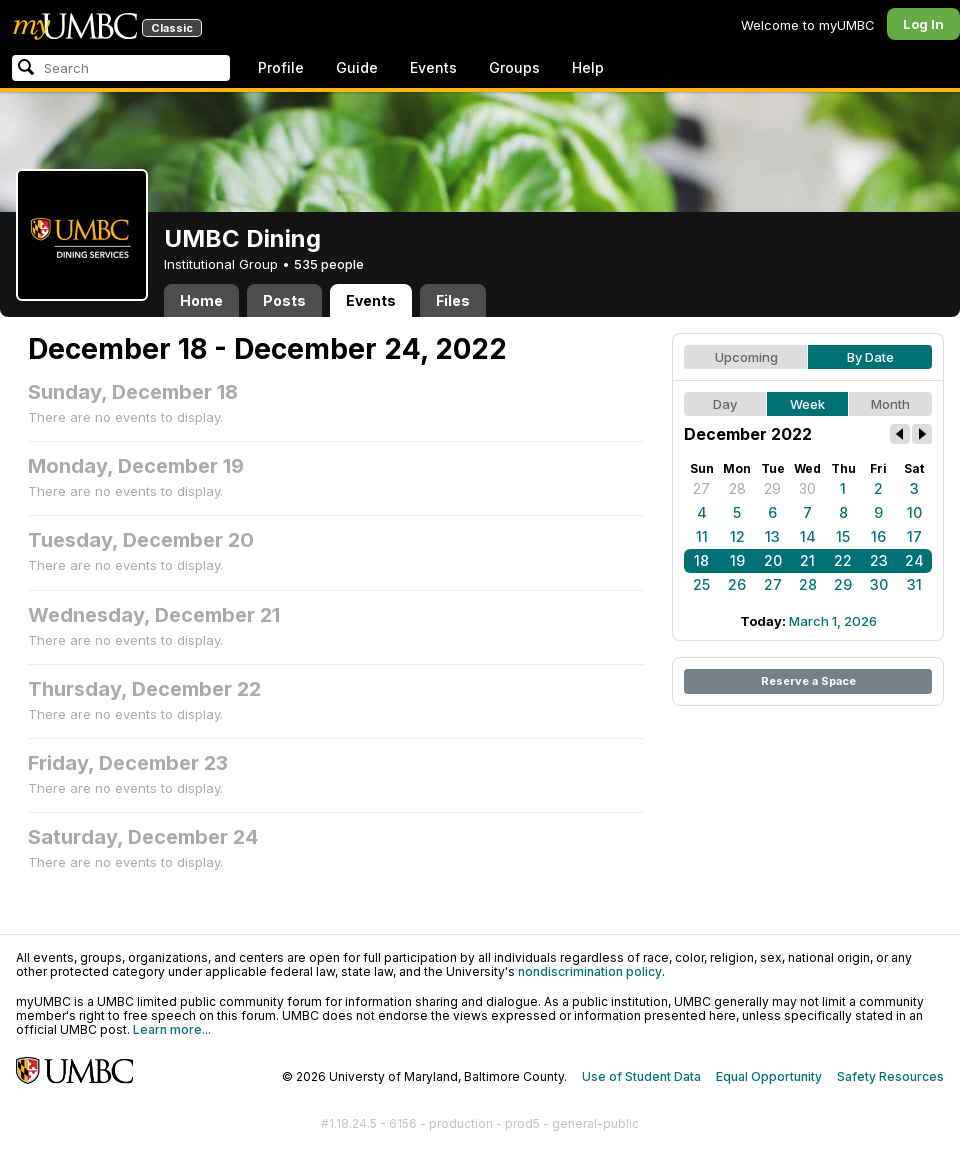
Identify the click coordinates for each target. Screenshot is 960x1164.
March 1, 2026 (833, 621)
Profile (281, 67)
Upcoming (746, 357)
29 (772, 488)
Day (725, 404)
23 (879, 560)
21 (807, 560)
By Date (870, 357)
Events (433, 67)
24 (914, 560)
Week (807, 404)
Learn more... (172, 1029)
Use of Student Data (641, 1076)
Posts (284, 300)
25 (701, 584)
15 (843, 536)
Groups (514, 67)
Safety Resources (890, 1076)
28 (737, 488)
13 (772, 536)
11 (702, 536)
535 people (329, 264)
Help (588, 67)
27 (701, 488)
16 (878, 536)
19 (737, 560)
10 (914, 512)
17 (914, 536)
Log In (923, 24)
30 (807, 488)
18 (701, 560)
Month (890, 404)
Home (201, 300)
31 (914, 584)
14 (808, 536)
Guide (357, 67)
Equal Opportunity (769, 1076)
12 (737, 536)
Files (453, 300)
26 (737, 584)
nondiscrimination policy (590, 971)
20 (773, 560)
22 (843, 560)
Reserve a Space (808, 681)
